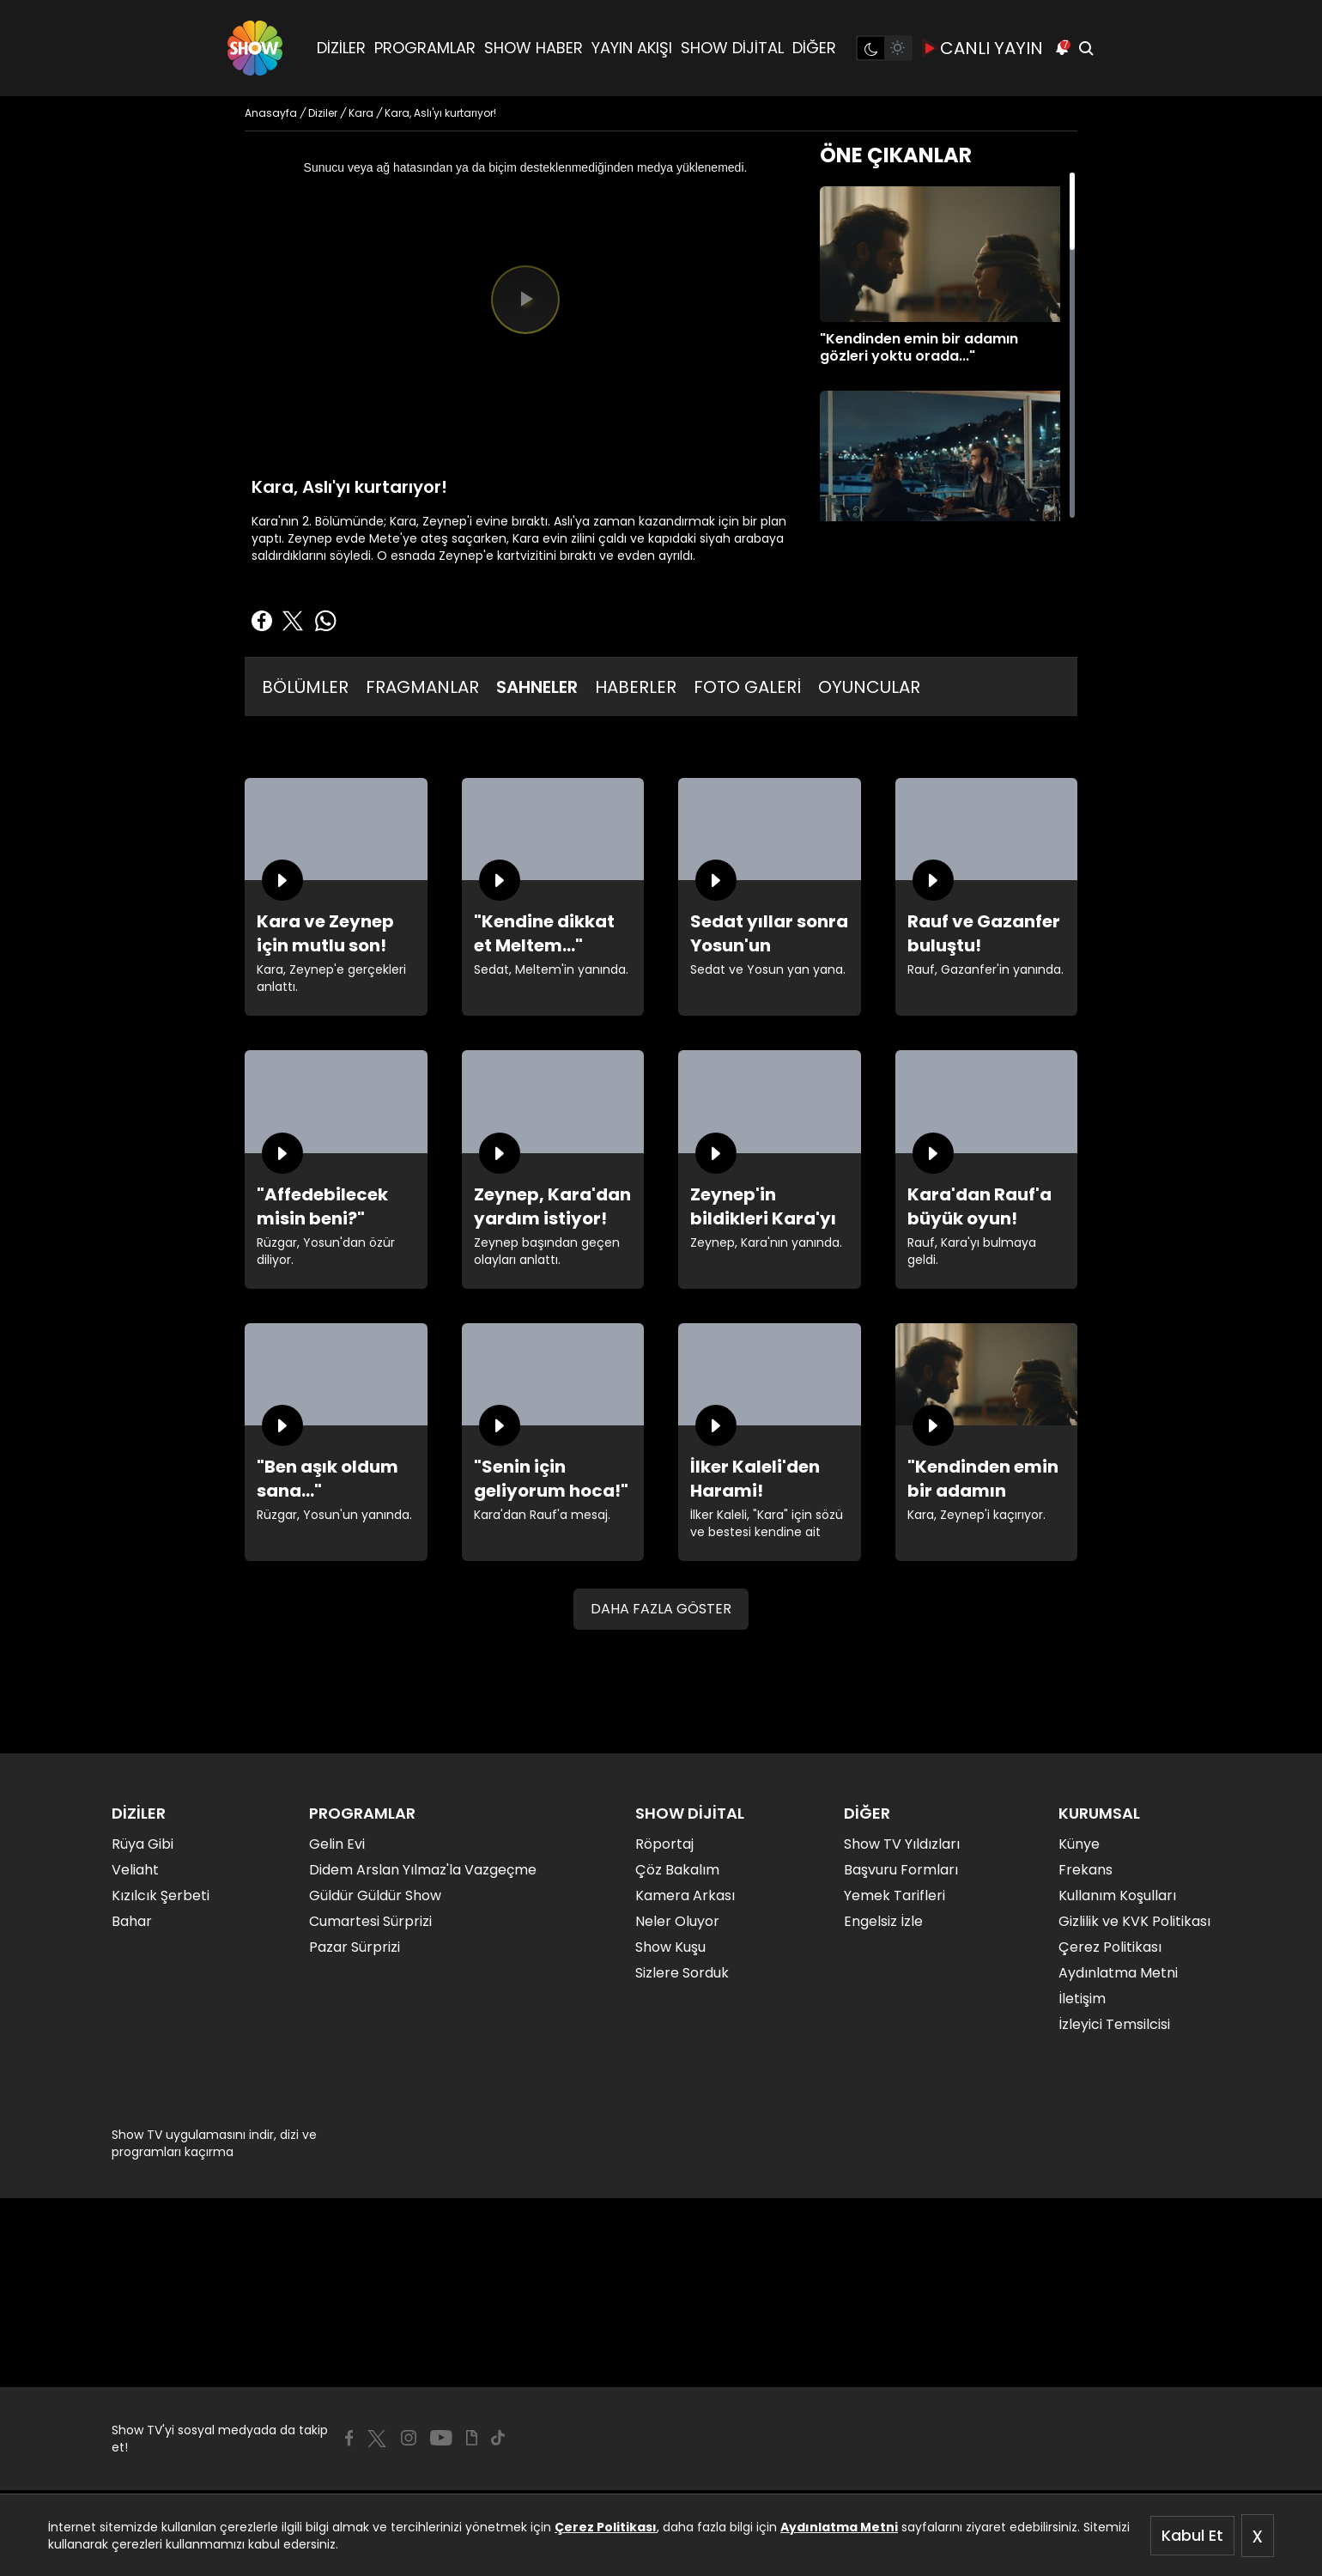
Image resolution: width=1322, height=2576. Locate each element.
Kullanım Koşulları (1117, 1895)
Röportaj (664, 1844)
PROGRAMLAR (425, 47)
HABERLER (635, 687)
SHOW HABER (533, 47)
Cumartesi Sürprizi (370, 1921)
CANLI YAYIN (983, 48)
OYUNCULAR (869, 687)
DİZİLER (341, 47)
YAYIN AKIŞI (631, 47)
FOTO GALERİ (747, 687)
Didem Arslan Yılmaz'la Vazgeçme (423, 1870)
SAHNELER (537, 687)
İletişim (1082, 1998)
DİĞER (814, 47)
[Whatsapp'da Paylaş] (325, 621)
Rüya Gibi (142, 1844)
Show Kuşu (670, 1947)
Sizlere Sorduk (682, 1973)
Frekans (1085, 1870)
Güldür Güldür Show (375, 1895)
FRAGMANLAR (422, 687)
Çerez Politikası (606, 2527)
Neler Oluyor (677, 1921)
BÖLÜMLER (305, 687)
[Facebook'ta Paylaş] (262, 621)
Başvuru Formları (901, 1870)
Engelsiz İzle (883, 1921)
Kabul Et (1192, 2535)
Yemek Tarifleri (894, 1895)
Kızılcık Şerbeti (160, 1895)
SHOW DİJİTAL (732, 47)
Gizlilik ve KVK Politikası (1134, 1921)
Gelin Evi (337, 1844)
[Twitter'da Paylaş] (292, 621)
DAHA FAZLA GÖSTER (661, 1609)
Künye (1079, 1844)
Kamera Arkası (685, 1895)
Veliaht (135, 1870)
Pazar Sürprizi (354, 1947)
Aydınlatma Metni (839, 2527)
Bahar (132, 1921)
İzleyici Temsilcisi (1114, 2024)
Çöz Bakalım (677, 1870)
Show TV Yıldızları (902, 1844)
